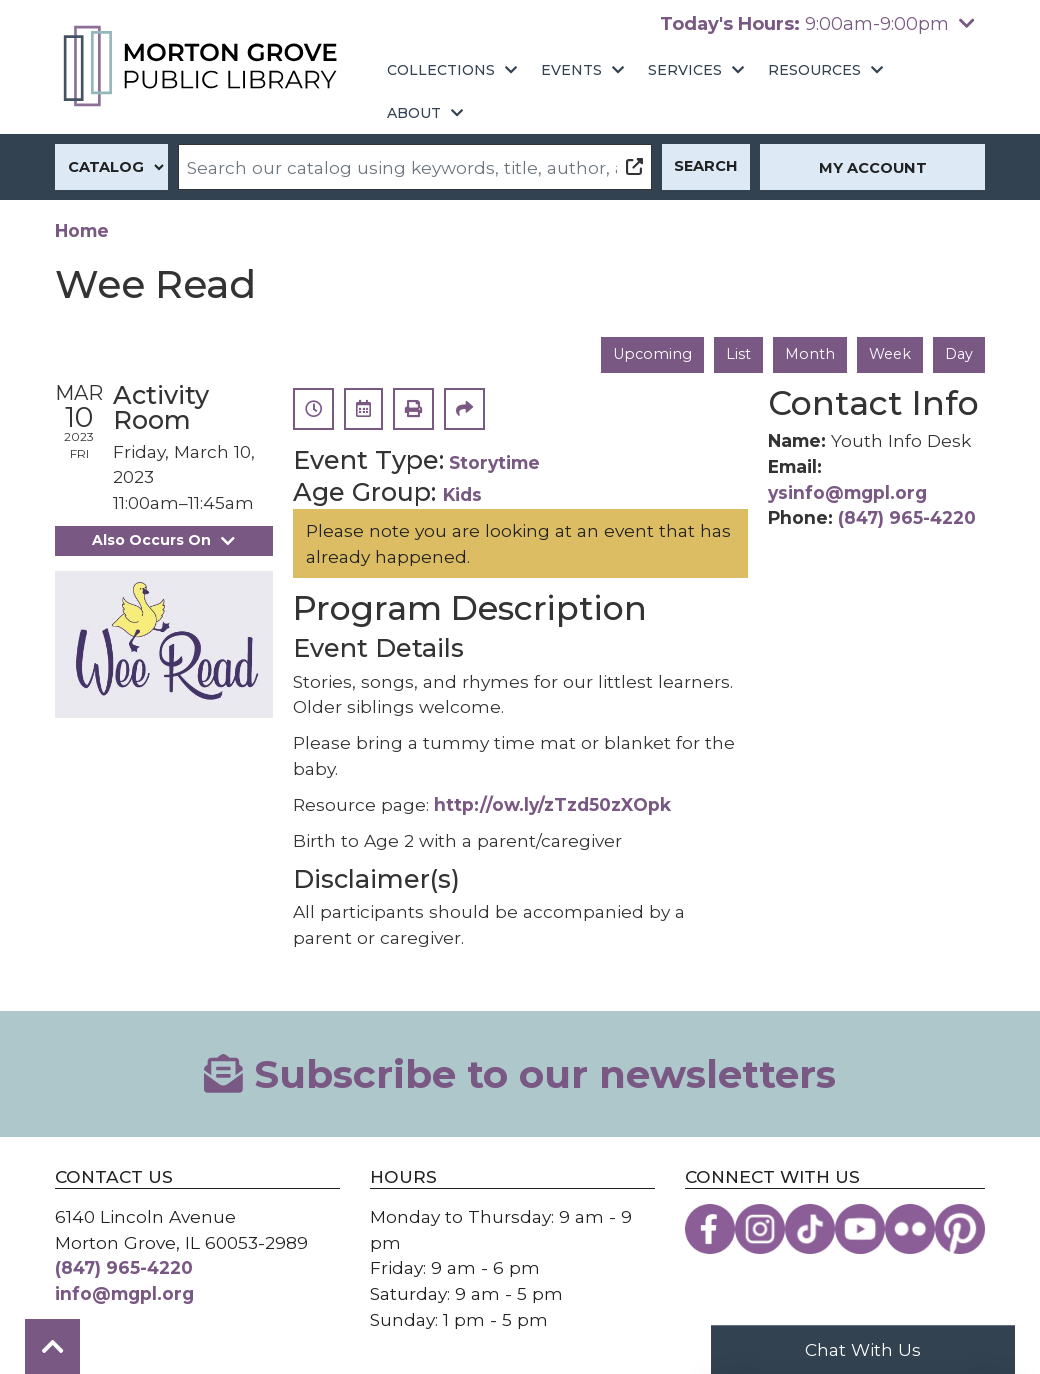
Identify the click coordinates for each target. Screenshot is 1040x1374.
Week (889, 354)
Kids (462, 494)
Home (82, 230)
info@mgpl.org (124, 1293)
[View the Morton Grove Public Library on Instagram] (760, 1228)
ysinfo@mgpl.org (847, 492)
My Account (873, 168)
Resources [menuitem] (814, 70)
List (736, 354)
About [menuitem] (414, 113)
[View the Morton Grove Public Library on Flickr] (910, 1228)
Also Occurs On (164, 540)
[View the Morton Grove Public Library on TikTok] (810, 1228)
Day (958, 354)
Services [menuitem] (685, 70)
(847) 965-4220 (907, 518)
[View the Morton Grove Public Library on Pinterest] (960, 1228)
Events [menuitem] (571, 70)
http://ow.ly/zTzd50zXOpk (552, 804)
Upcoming (650, 354)
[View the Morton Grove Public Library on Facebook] (710, 1228)
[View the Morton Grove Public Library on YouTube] (860, 1228)
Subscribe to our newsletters (520, 1073)
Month (808, 354)
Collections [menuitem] (441, 70)
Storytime (494, 462)
